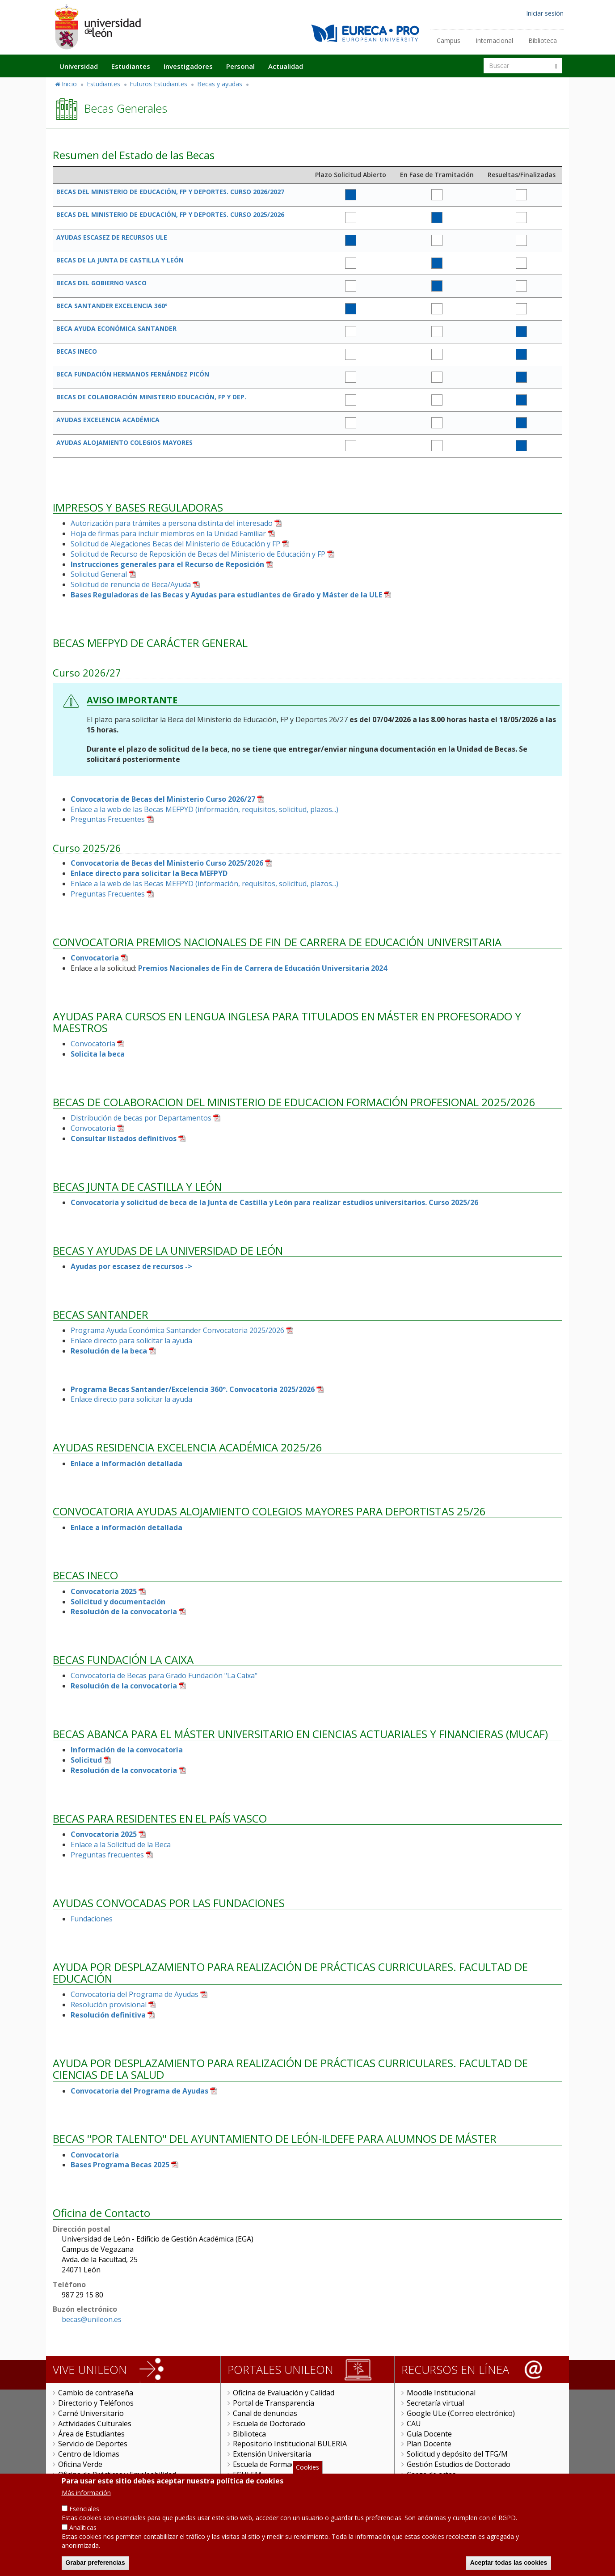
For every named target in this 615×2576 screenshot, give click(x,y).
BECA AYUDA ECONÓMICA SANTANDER (116, 328)
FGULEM (247, 2474)
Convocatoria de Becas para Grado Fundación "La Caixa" (164, 1675)
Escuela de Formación (269, 2464)
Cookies (307, 2469)
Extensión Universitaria (272, 2454)
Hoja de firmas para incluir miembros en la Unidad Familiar (168, 533)
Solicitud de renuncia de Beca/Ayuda (131, 584)
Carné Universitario (91, 2413)
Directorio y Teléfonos (96, 2403)
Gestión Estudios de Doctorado (458, 2464)
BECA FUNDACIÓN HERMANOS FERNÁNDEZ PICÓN (132, 374)
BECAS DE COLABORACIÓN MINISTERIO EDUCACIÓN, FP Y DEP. (151, 397)
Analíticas (83, 2529)
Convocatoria (93, 1044)
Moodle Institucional (441, 2393)
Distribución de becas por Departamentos (141, 1118)
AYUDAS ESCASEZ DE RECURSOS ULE (111, 237)
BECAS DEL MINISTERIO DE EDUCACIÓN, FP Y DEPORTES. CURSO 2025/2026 (170, 214)
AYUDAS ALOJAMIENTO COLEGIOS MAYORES (124, 442)
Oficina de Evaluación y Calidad (283, 2393)
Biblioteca (542, 40)
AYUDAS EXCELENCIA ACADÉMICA (108, 419)
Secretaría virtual (435, 2403)
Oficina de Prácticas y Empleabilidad (117, 2474)
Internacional (494, 40)
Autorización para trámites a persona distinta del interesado (172, 523)
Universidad (78, 66)
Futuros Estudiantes (158, 84)
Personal (240, 66)
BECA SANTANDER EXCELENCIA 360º (112, 305)
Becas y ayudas (219, 84)
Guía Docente (429, 2434)
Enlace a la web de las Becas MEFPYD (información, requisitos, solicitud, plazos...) (204, 809)
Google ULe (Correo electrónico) (461, 2413)
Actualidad (285, 66)
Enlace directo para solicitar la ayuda (131, 1340)
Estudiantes (130, 66)
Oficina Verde (80, 2464)
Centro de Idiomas (88, 2454)
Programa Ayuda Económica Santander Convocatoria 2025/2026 (177, 1330)
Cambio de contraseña (95, 2393)
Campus (448, 40)
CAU (414, 2423)
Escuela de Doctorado (269, 2423)
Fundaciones (92, 1919)
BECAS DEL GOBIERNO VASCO (101, 283)
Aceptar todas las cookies (509, 2564)
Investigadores (188, 66)
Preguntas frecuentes (107, 1855)
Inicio (69, 84)
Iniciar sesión (545, 13)
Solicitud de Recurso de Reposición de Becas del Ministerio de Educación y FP (198, 554)
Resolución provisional (109, 2004)
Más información (86, 2494)
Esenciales (84, 2510)
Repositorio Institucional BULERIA (290, 2444)
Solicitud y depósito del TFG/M (457, 2454)
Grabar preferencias (95, 2564)
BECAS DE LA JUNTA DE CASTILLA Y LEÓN (120, 260)
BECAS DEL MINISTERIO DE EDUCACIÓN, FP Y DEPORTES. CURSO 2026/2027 (170, 191)
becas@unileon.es (92, 2319)
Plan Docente (429, 2444)
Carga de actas (431, 2474)
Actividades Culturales (94, 2423)
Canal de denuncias (265, 2413)
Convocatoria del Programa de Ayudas (134, 1994)
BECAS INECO (76, 351)
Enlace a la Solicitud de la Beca (121, 1844)
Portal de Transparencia (273, 2403)
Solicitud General (99, 574)
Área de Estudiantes (91, 2434)
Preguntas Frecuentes (108, 819)
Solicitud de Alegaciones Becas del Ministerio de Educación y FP (175, 544)
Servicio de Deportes (92, 2444)
